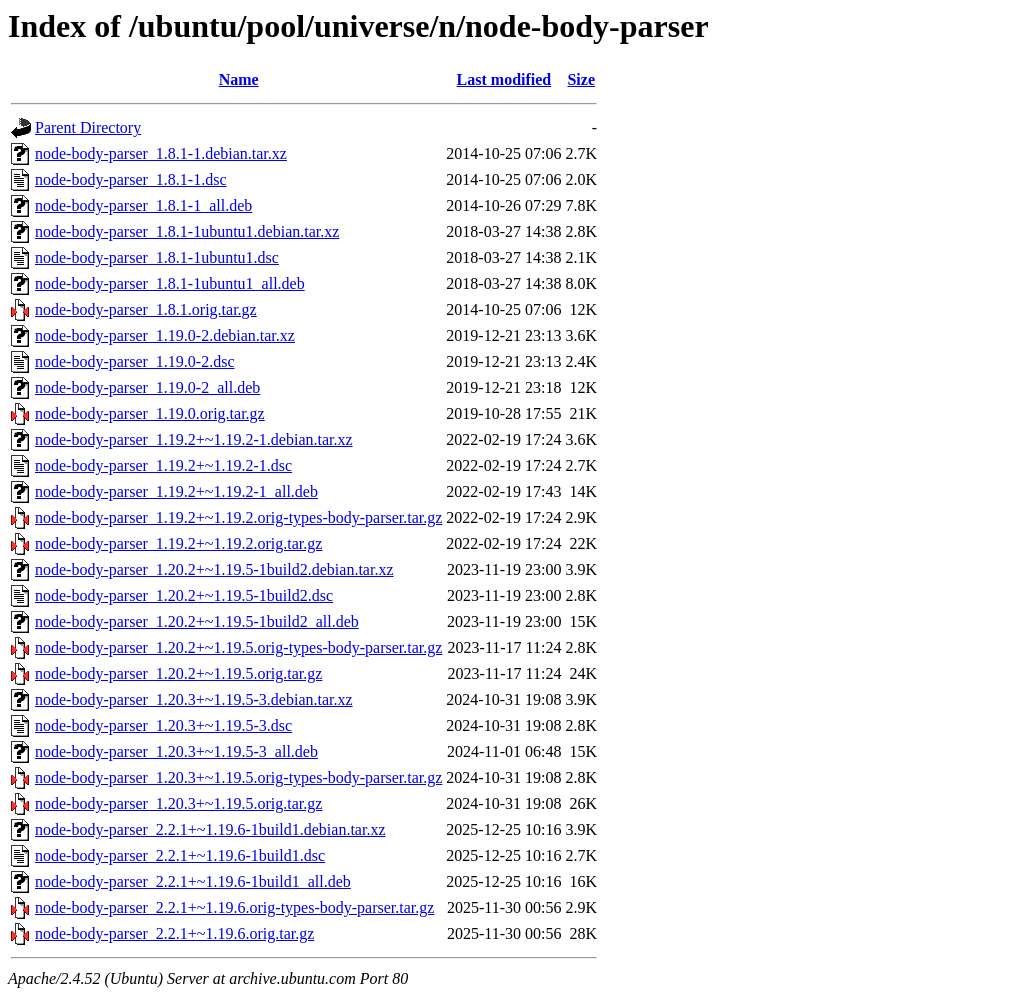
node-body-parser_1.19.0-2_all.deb (147, 387)
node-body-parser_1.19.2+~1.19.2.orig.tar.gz (178, 543)
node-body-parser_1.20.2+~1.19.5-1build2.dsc (184, 595)
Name (239, 79)
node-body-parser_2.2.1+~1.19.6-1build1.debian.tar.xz (210, 829)
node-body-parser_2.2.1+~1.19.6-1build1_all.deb (193, 881)
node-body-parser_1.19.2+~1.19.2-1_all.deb (176, 491)
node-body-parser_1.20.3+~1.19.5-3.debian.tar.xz (194, 699)
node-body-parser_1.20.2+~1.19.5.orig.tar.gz (178, 673)
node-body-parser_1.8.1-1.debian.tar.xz (161, 153)
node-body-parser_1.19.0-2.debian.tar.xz (165, 335)
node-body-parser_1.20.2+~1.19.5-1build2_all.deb (197, 621)
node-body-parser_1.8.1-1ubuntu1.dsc (157, 257)
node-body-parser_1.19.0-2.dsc (135, 361)
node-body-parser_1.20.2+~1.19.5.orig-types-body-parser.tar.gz (238, 647)
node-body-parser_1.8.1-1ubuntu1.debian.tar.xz (187, 231)
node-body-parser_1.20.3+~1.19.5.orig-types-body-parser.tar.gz (238, 777)
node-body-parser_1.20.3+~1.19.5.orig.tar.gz (178, 803)
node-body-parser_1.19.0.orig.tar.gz (150, 413)
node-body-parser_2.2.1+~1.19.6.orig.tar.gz (174, 933)
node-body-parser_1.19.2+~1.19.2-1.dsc (163, 465)
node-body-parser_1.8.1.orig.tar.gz (146, 309)
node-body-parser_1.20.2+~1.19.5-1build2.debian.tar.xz (214, 569)
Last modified (504, 79)
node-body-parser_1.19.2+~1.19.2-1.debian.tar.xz (194, 439)
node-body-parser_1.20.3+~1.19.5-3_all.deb (176, 751)
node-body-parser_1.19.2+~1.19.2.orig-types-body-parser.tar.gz (238, 517)
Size (581, 79)
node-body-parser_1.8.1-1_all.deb (143, 205)
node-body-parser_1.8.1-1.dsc (131, 179)
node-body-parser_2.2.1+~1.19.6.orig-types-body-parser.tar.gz (234, 907)
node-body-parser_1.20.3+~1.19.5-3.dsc (163, 725)
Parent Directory (88, 127)
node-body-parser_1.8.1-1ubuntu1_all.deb (170, 283)
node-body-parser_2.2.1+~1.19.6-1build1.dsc (180, 855)
